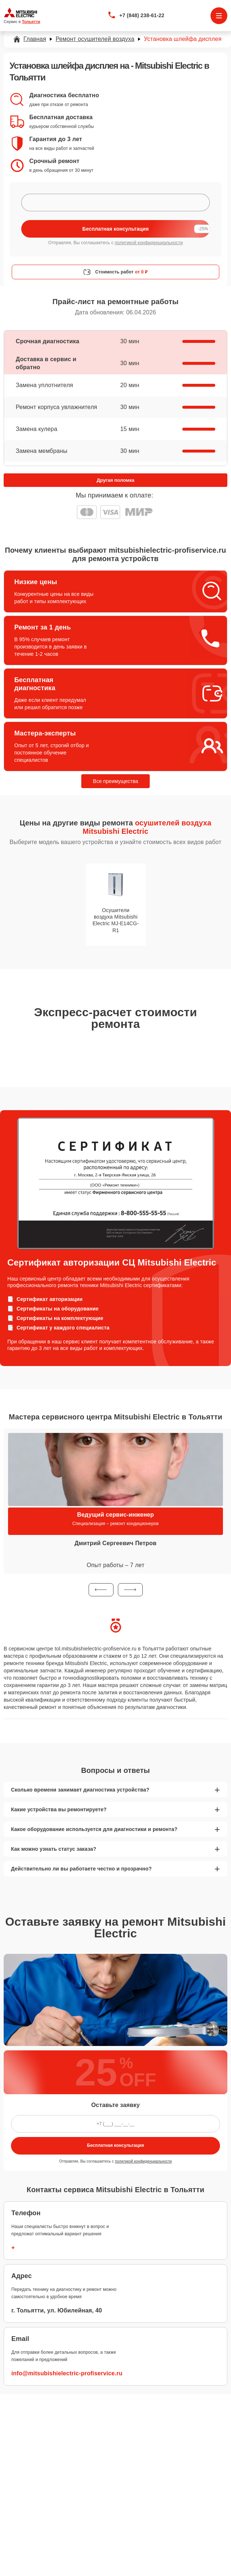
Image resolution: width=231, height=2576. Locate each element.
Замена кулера (36, 429)
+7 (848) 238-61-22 (141, 15)
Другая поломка (115, 480)
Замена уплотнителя (44, 385)
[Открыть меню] (218, 15)
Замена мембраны (41, 451)
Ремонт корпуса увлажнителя (56, 407)
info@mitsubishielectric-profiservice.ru (66, 2373)
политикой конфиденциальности (149, 242)
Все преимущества (115, 781)
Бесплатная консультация (115, 2145)
